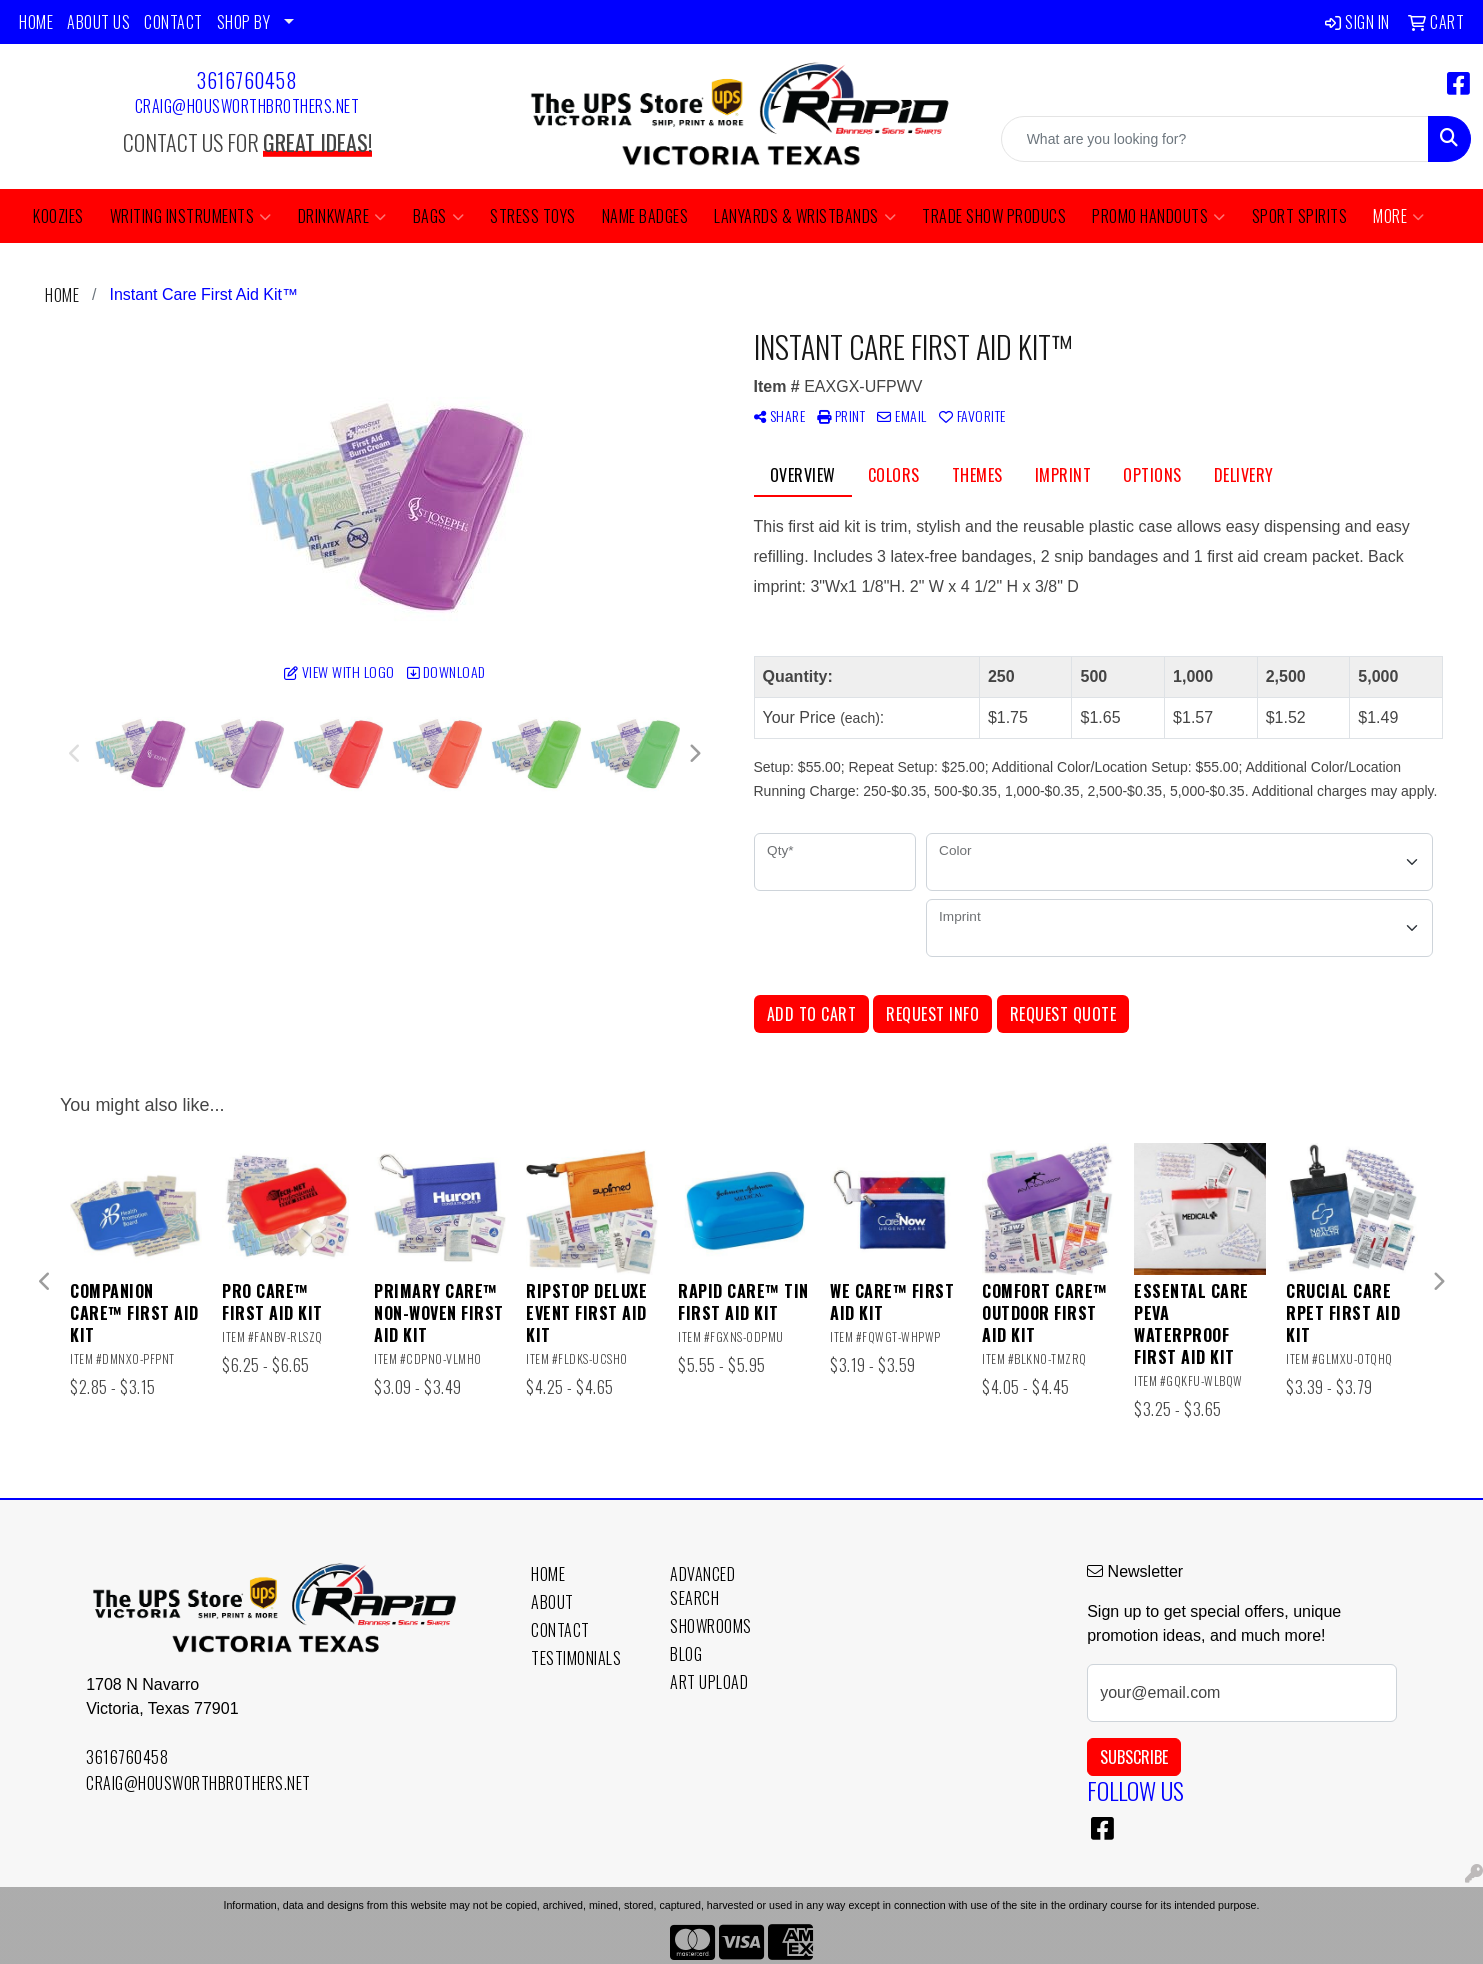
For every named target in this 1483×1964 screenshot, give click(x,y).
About (552, 1602)
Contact (560, 1630)
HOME (36, 22)
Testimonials (576, 1658)
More (1399, 216)
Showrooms (711, 1626)
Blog (686, 1654)
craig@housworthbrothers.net (247, 106)
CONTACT (173, 22)
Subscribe (1134, 1757)
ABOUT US (98, 22)
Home (548, 1574)
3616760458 (247, 80)
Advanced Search (702, 1586)
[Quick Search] (1215, 139)
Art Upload (709, 1682)
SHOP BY (244, 22)
